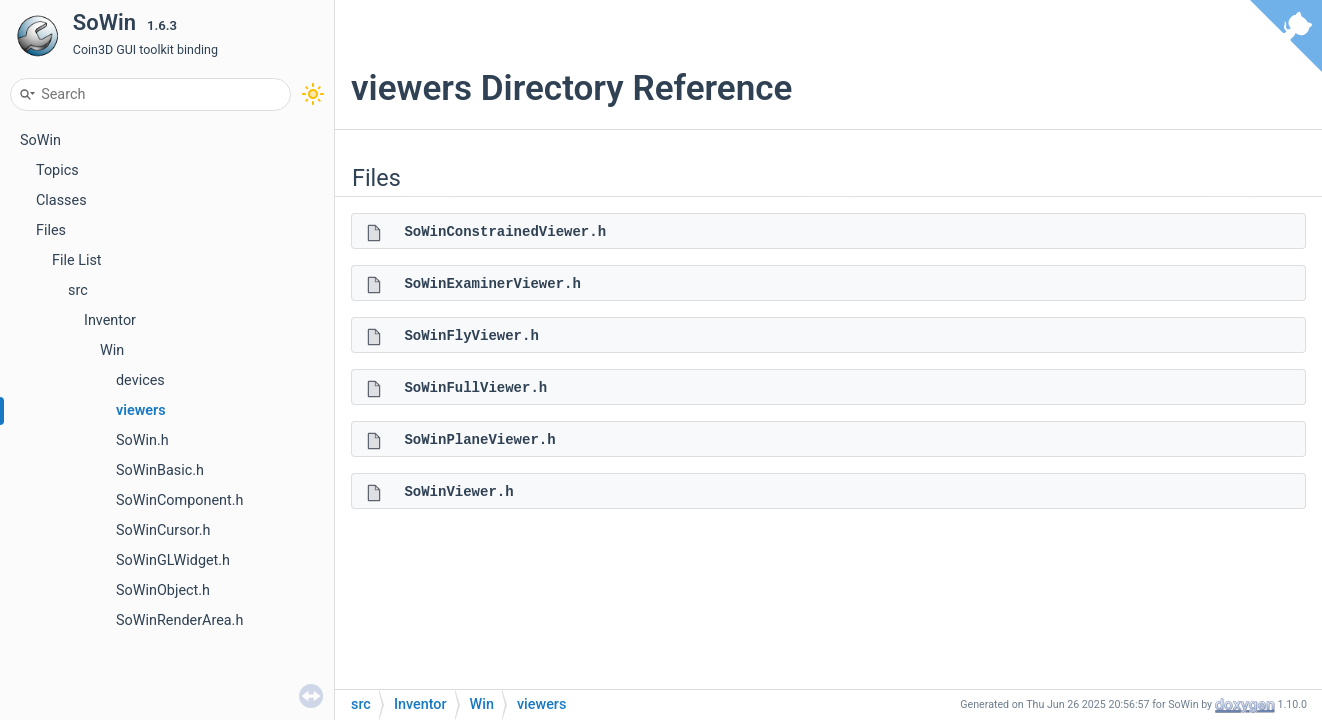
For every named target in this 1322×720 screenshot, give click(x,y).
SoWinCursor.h (163, 530)
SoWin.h (142, 440)
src (78, 290)
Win (112, 350)
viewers (141, 410)
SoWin (40, 140)
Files (51, 230)
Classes (61, 200)
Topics (57, 170)
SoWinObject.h (163, 590)
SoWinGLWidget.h (173, 560)
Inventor (110, 320)
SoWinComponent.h (179, 500)
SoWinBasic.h (160, 470)
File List (77, 260)
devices (140, 380)
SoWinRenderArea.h (179, 620)
